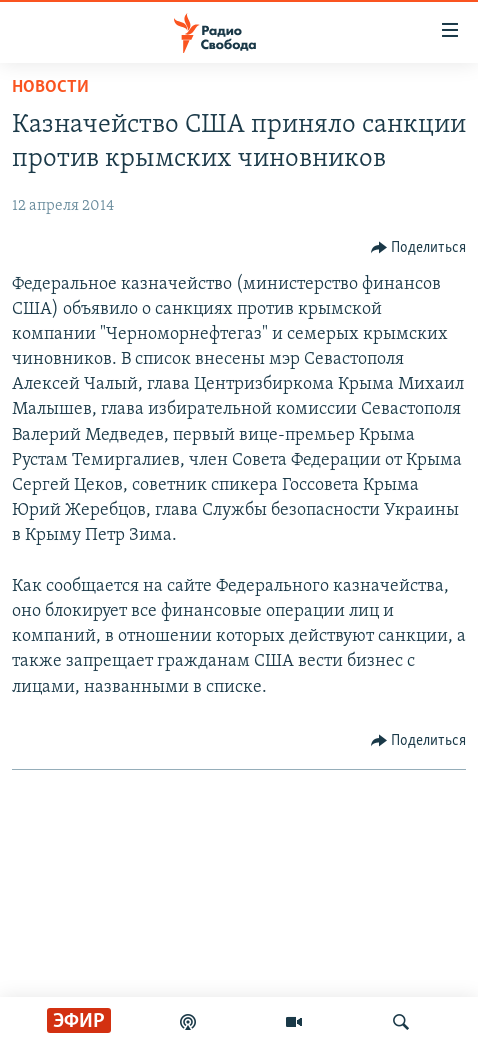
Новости (50, 87)
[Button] (419, 248)
